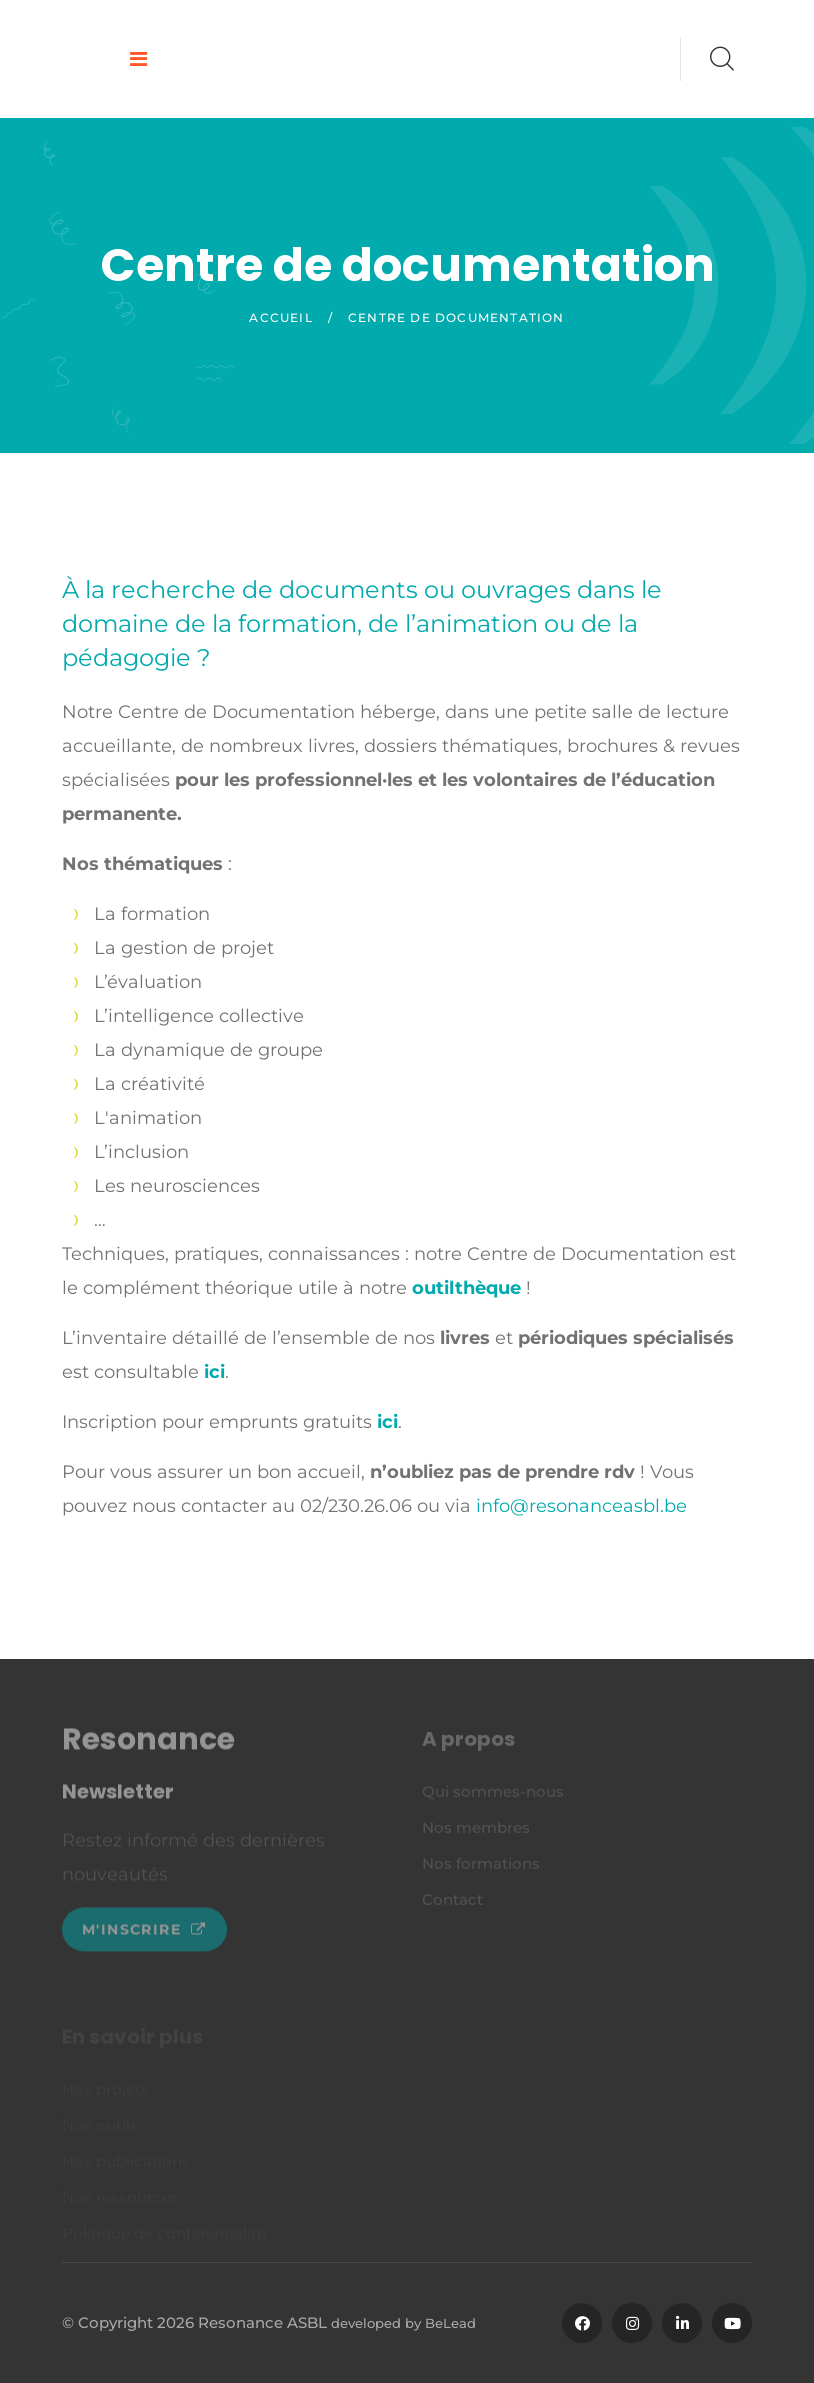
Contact (452, 1903)
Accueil (280, 317)
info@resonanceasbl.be (581, 1506)
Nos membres (476, 1831)
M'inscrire (144, 1935)
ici (214, 1372)
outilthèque (466, 1288)
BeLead (450, 2323)
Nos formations (481, 1867)
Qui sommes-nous (493, 1795)
